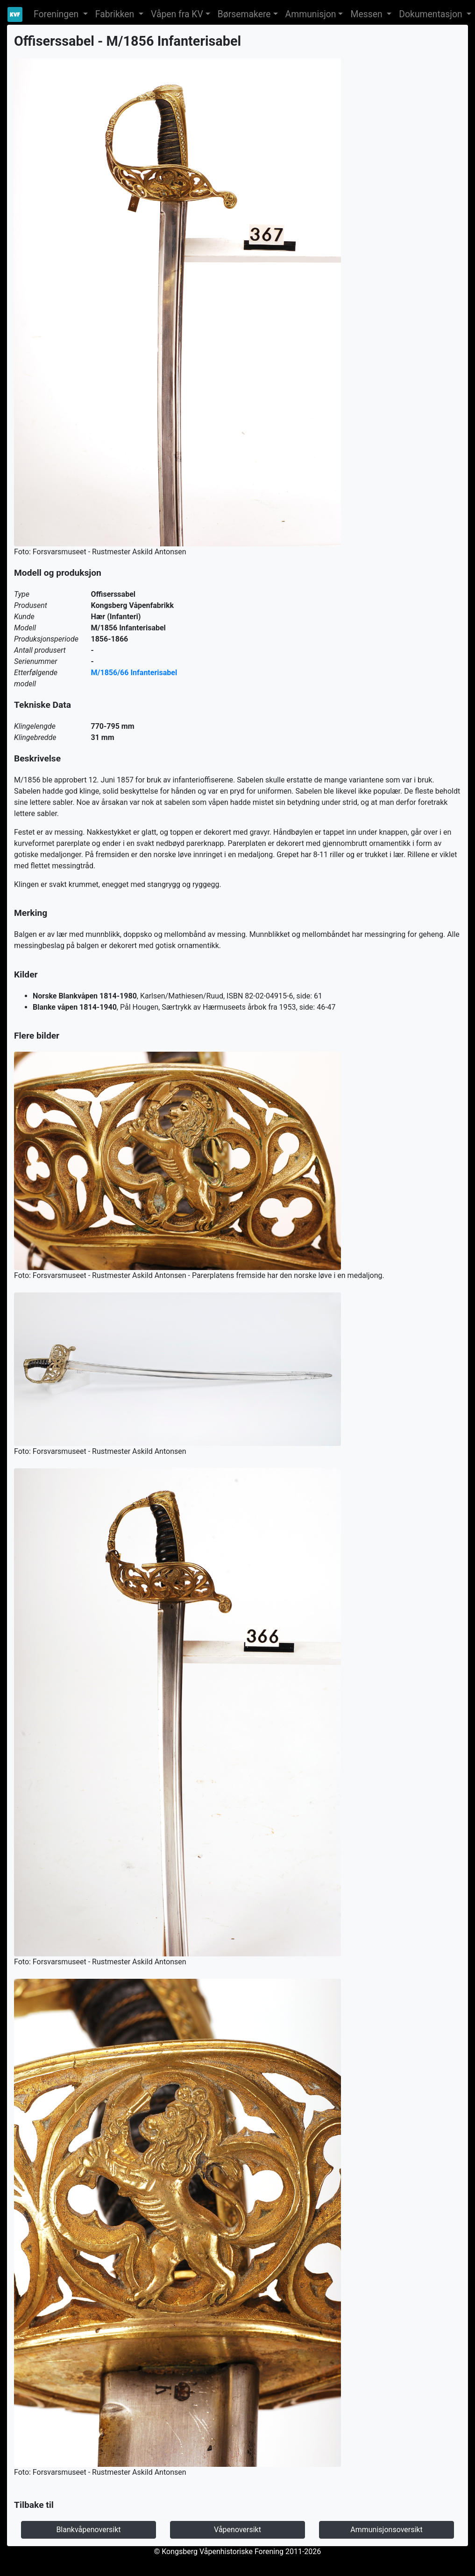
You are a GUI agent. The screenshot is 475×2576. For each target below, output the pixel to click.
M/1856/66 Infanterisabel (134, 672)
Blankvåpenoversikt (88, 2529)
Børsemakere (244, 14)
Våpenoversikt (237, 2529)
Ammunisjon (310, 14)
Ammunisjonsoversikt (386, 2529)
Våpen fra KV (177, 14)
